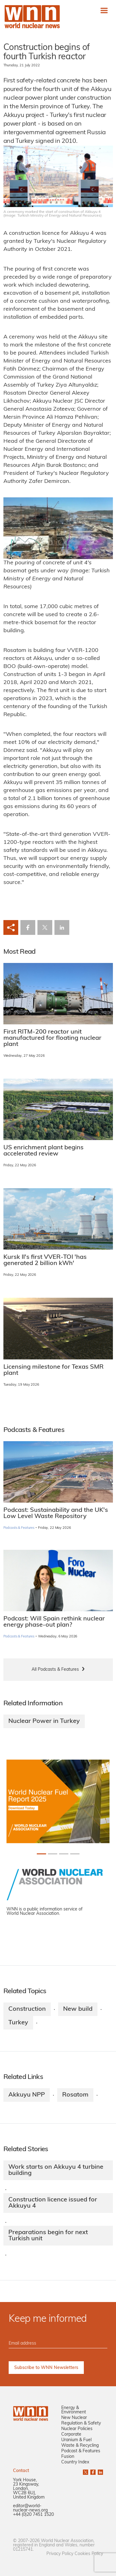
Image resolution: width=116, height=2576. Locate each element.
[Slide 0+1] (41, 1853)
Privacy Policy (59, 2554)
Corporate (71, 2434)
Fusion (67, 2456)
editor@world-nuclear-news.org (30, 2508)
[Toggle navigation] (104, 10)
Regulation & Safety (81, 2423)
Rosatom (75, 2095)
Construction (27, 2009)
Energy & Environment (73, 2410)
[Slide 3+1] (74, 1853)
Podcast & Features (80, 2451)
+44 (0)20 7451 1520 (33, 2514)
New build (77, 2009)
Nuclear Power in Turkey (44, 1721)
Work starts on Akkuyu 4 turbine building (55, 2170)
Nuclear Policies (76, 2429)
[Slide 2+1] (63, 1853)
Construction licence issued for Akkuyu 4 (52, 2203)
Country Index (75, 2462)
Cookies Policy (89, 2554)
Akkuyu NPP (26, 2095)
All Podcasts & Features (55, 1669)
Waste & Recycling (80, 2445)
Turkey (18, 2023)
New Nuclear (74, 2418)
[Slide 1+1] (52, 1853)
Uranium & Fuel (76, 2440)
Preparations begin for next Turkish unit (48, 2236)
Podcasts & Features (19, 1528)
